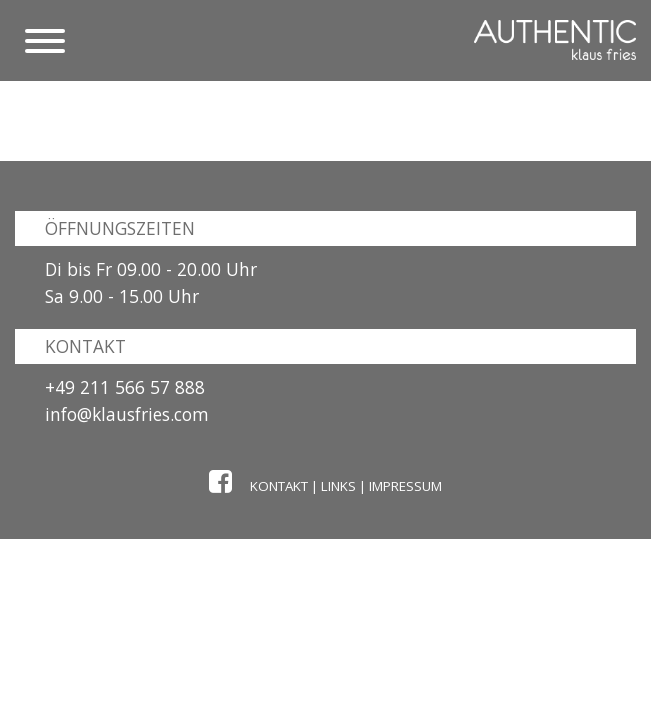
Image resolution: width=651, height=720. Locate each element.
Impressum (405, 486)
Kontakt (279, 486)
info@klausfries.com (127, 414)
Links (338, 486)
